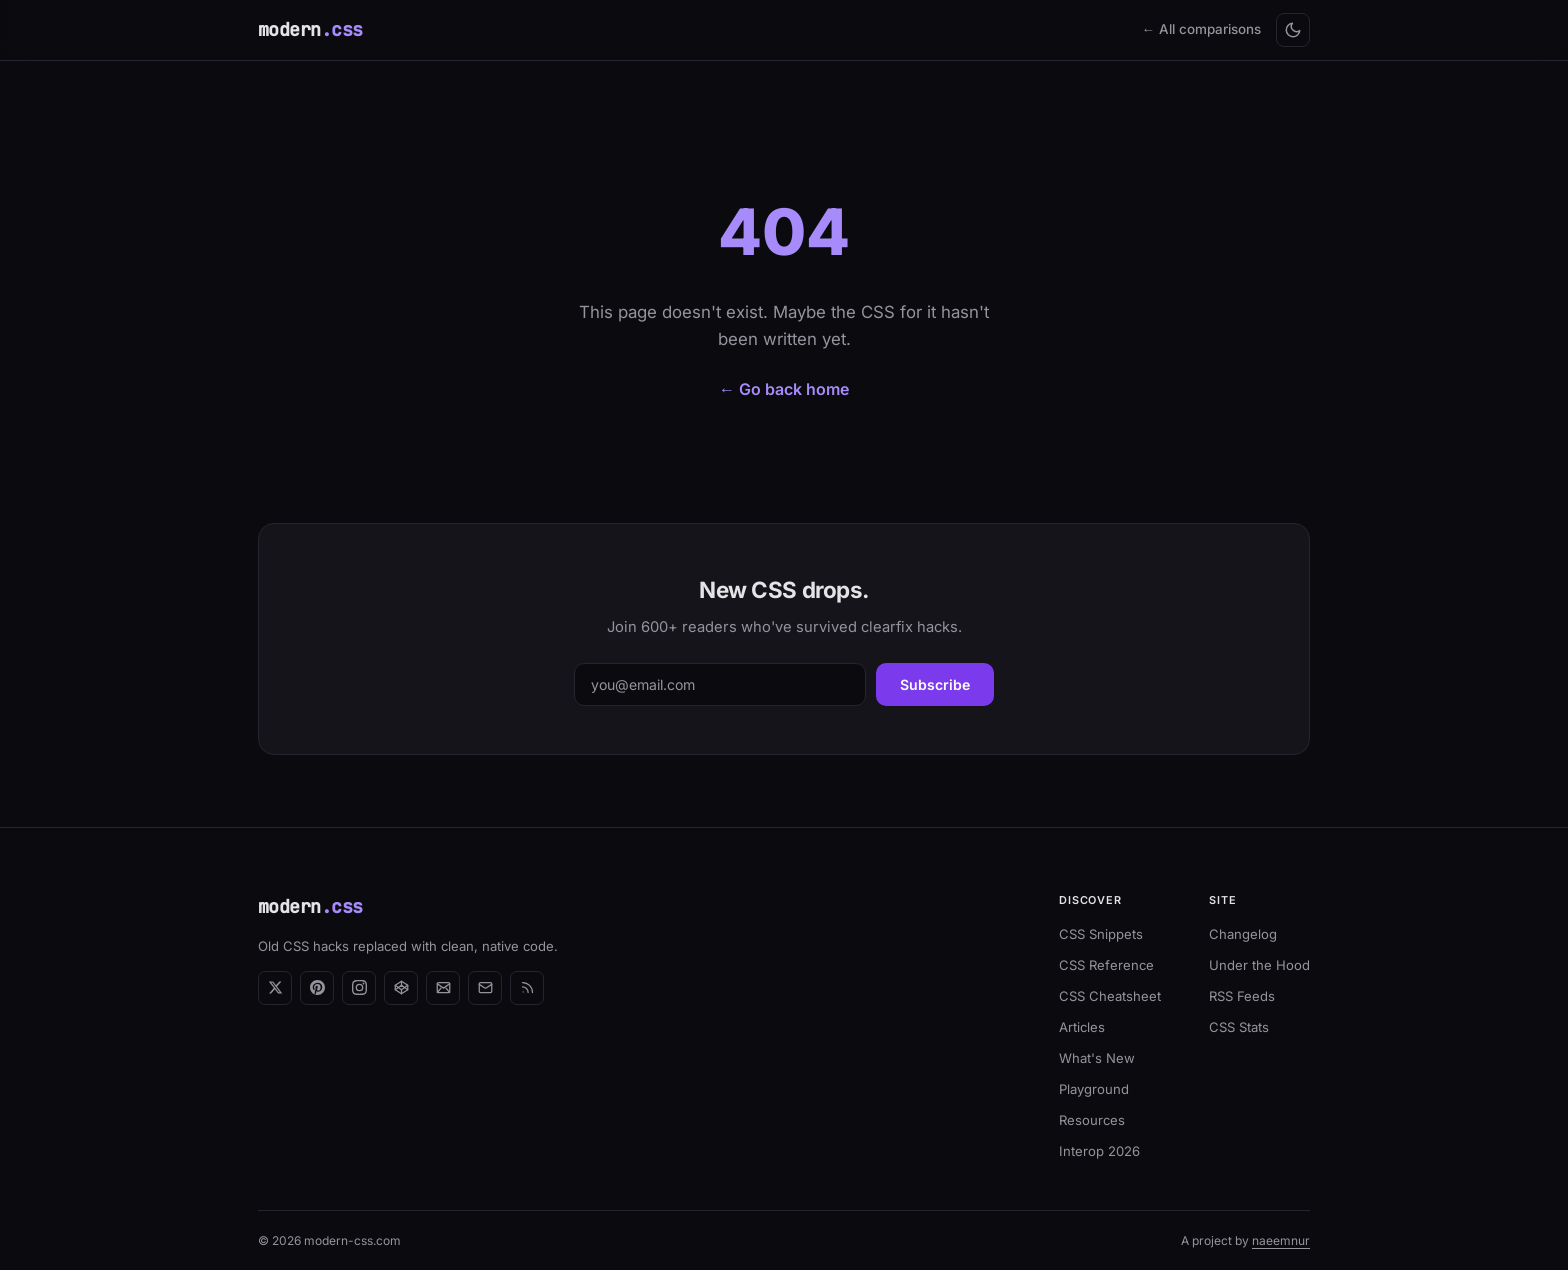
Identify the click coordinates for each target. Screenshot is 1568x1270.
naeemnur (1281, 1240)
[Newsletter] (443, 988)
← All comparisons (1201, 29)
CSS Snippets (1101, 934)
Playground (1094, 1089)
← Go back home (784, 389)
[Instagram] (359, 988)
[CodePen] (401, 988)
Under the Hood (1259, 965)
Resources (1092, 1120)
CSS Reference (1106, 965)
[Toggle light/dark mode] (1293, 30)
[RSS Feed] (527, 988)
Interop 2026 (1099, 1151)
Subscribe (935, 684)
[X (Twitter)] (275, 988)
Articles (1082, 1027)
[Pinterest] (317, 988)
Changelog (1243, 934)
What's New (1097, 1058)
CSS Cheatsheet (1110, 996)
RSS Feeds (1242, 996)
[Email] (485, 988)
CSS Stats (1239, 1027)
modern (310, 29)
